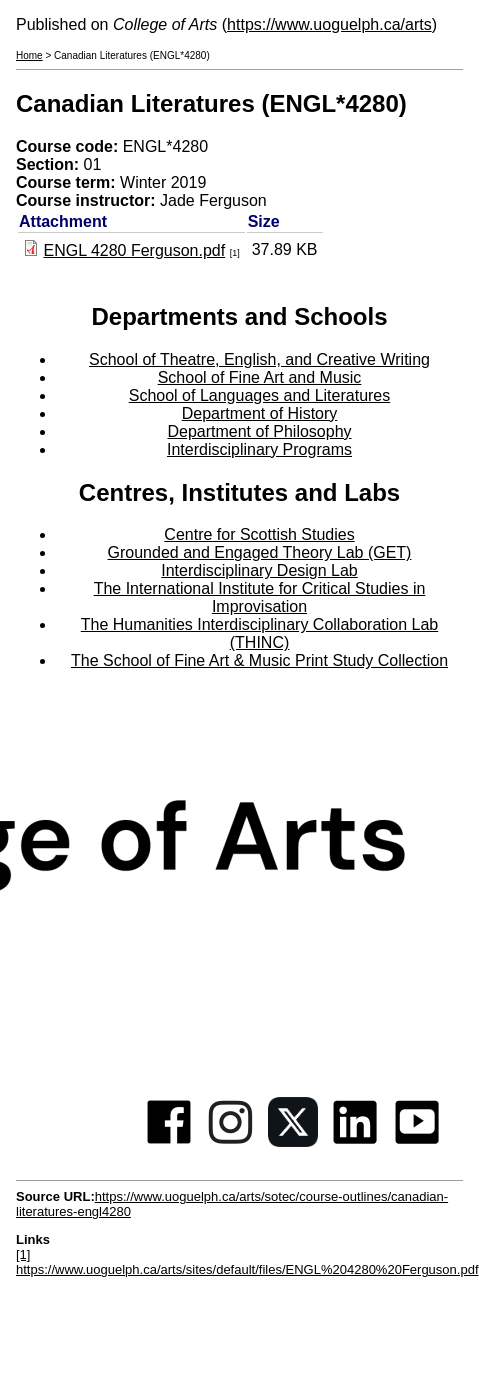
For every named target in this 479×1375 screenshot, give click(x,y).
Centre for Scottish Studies (259, 534)
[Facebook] (169, 1141)
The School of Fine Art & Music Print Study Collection (259, 660)
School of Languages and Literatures (260, 395)
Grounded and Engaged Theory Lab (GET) (260, 552)
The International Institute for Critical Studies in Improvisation (260, 597)
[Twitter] (293, 1141)
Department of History (260, 413)
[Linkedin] (355, 1141)
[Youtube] (417, 1141)
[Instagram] (231, 1141)
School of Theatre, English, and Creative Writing (259, 359)
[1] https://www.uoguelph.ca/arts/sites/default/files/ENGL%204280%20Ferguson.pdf (247, 1262)
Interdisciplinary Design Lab (259, 570)
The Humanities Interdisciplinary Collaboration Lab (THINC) (260, 633)
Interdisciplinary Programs (259, 449)
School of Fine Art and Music (260, 377)
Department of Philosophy (259, 431)
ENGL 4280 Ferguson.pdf (134, 250)
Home (29, 55)
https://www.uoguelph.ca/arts (329, 24)
